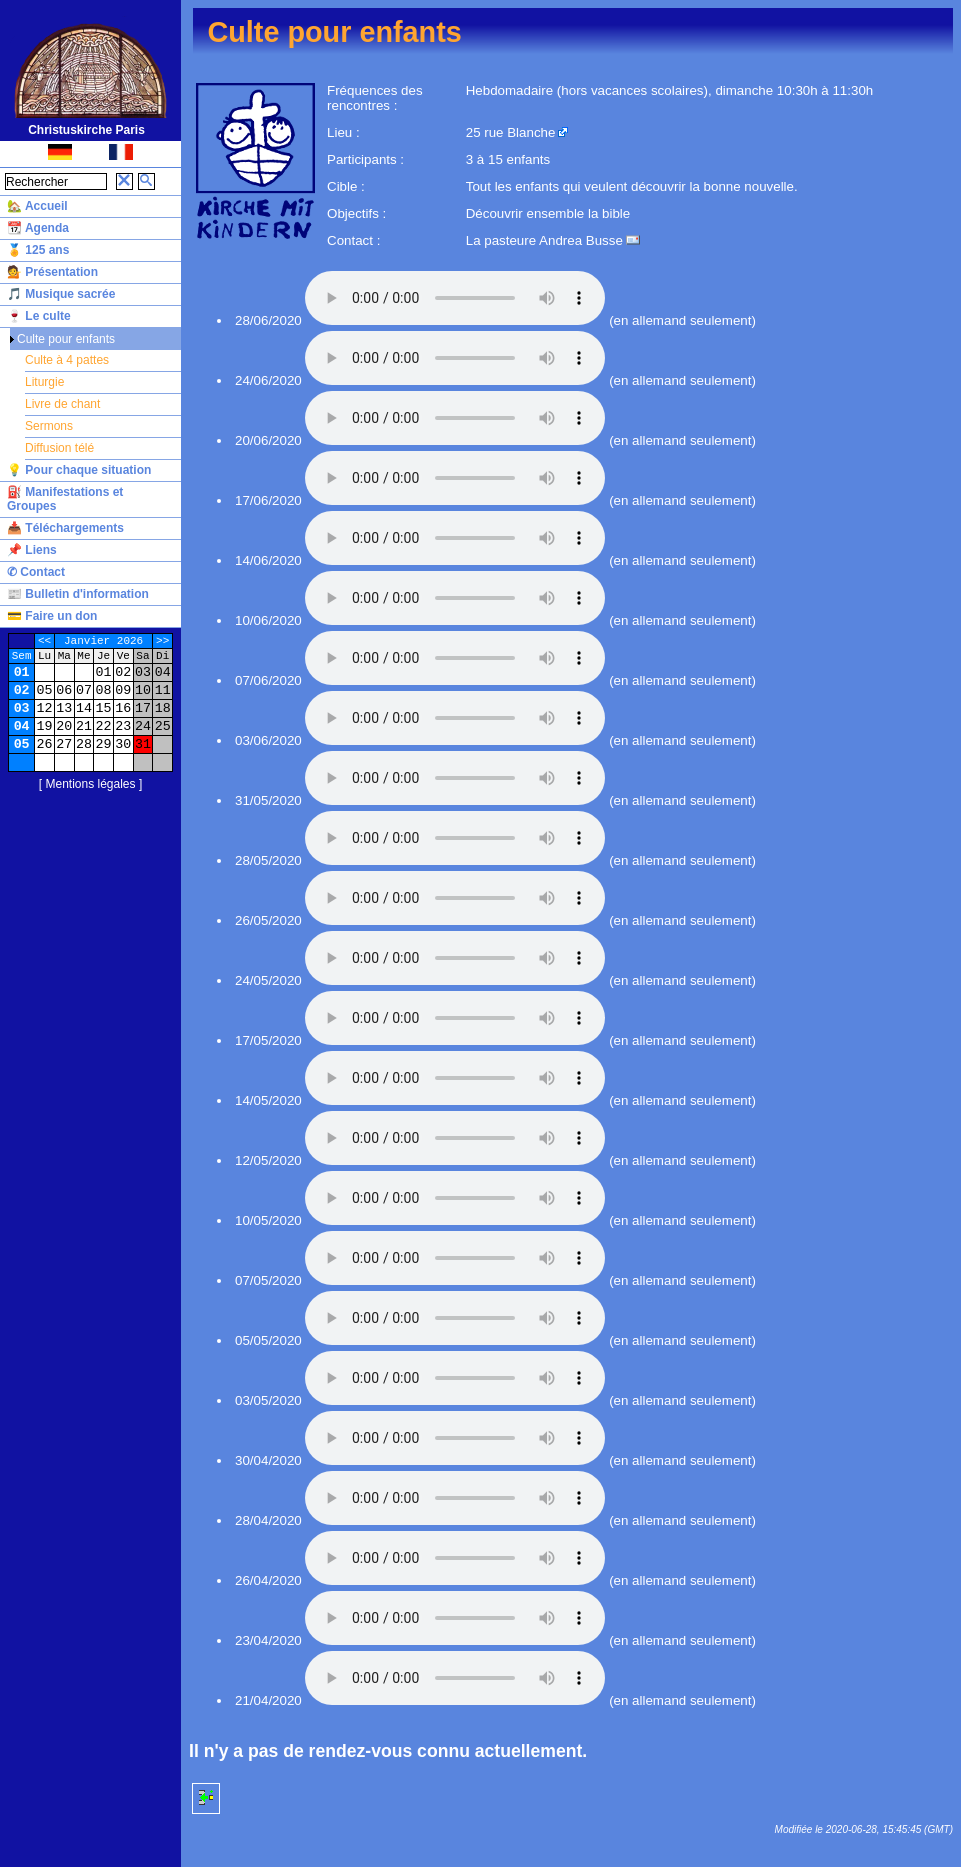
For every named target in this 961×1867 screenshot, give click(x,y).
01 (22, 672)
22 (104, 726)
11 (163, 690)
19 (45, 726)
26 (45, 744)
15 (104, 708)
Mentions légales (90, 784)
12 (45, 708)
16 (123, 708)
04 (163, 672)
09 (123, 690)
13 (64, 708)
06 (64, 690)
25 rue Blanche (511, 132)
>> (162, 641)
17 (143, 708)
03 (143, 672)
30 (123, 744)
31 (143, 744)
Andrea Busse (581, 240)
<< (44, 641)
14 (84, 708)
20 (64, 726)
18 (163, 708)
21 (84, 726)
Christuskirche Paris (86, 130)
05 (45, 690)
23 (123, 726)
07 (84, 690)
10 (143, 690)
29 (104, 744)
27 (64, 744)
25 (163, 726)
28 (84, 744)
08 (104, 690)
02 (123, 672)
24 (143, 726)
